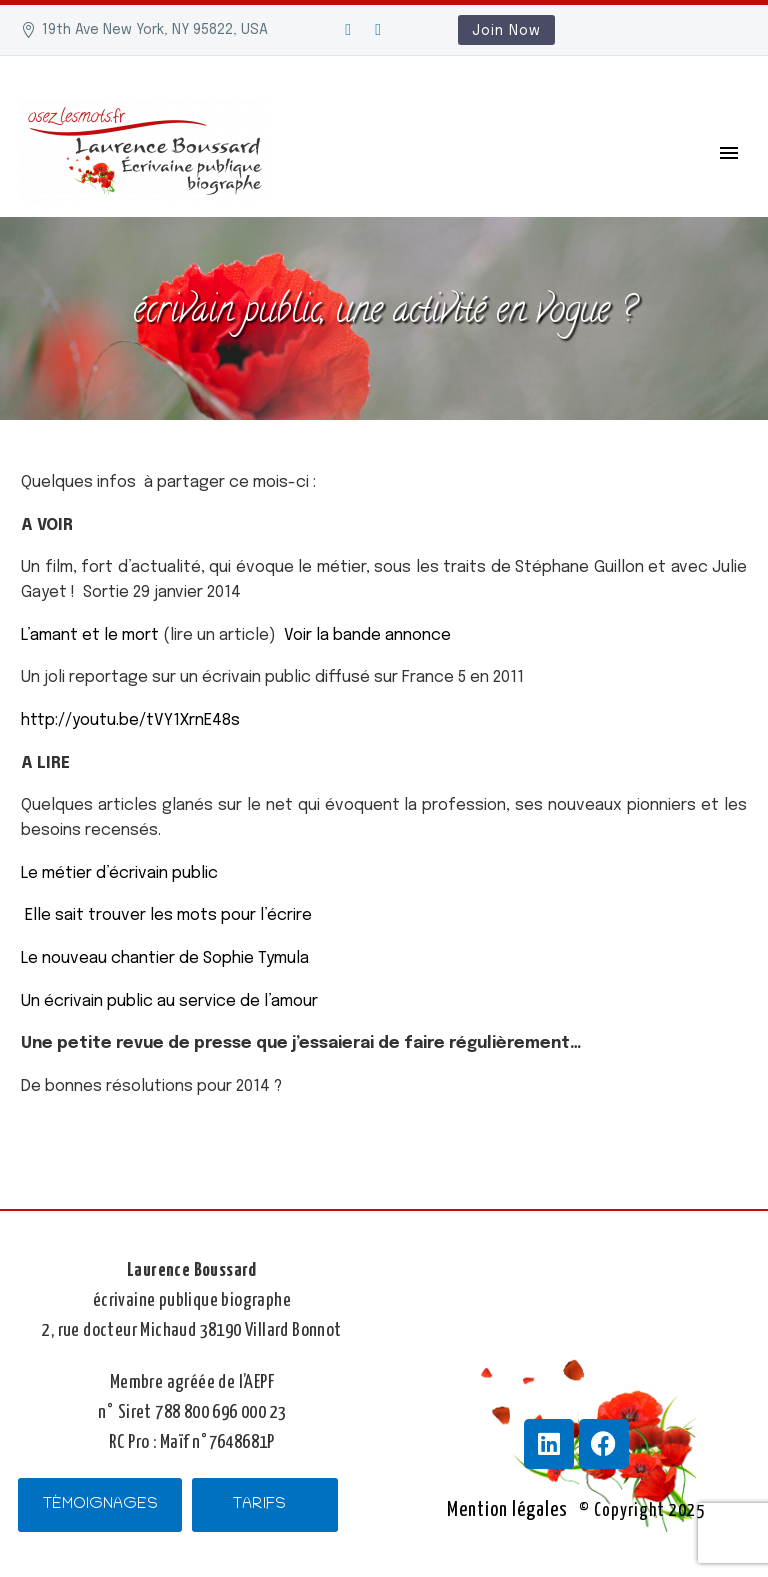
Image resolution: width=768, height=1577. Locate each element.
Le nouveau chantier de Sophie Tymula (165, 958)
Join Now (506, 31)
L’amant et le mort (90, 635)
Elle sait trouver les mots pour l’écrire (168, 915)
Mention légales (507, 1510)
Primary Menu (729, 153)
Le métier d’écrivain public (119, 873)
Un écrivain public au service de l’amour (173, 1001)
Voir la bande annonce (365, 635)
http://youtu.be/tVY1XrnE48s (130, 720)
